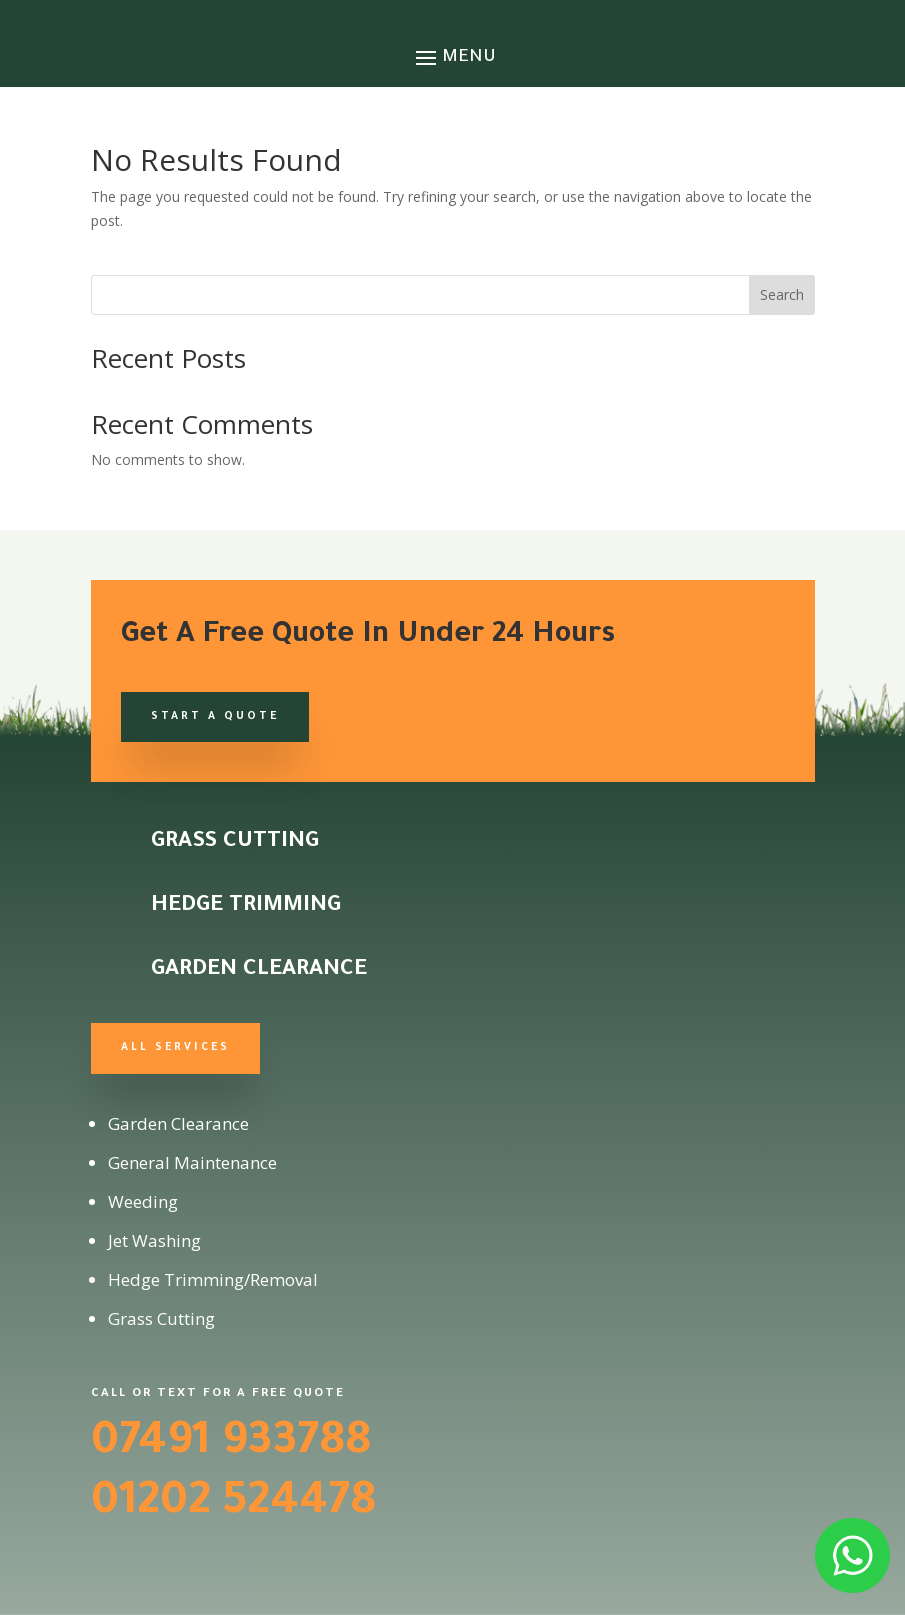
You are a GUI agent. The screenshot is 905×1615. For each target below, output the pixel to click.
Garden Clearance (259, 971)
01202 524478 (233, 1505)
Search (782, 294)
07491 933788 (231, 1445)
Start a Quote (215, 717)
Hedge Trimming (246, 907)
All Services (175, 1048)
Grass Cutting (235, 843)
